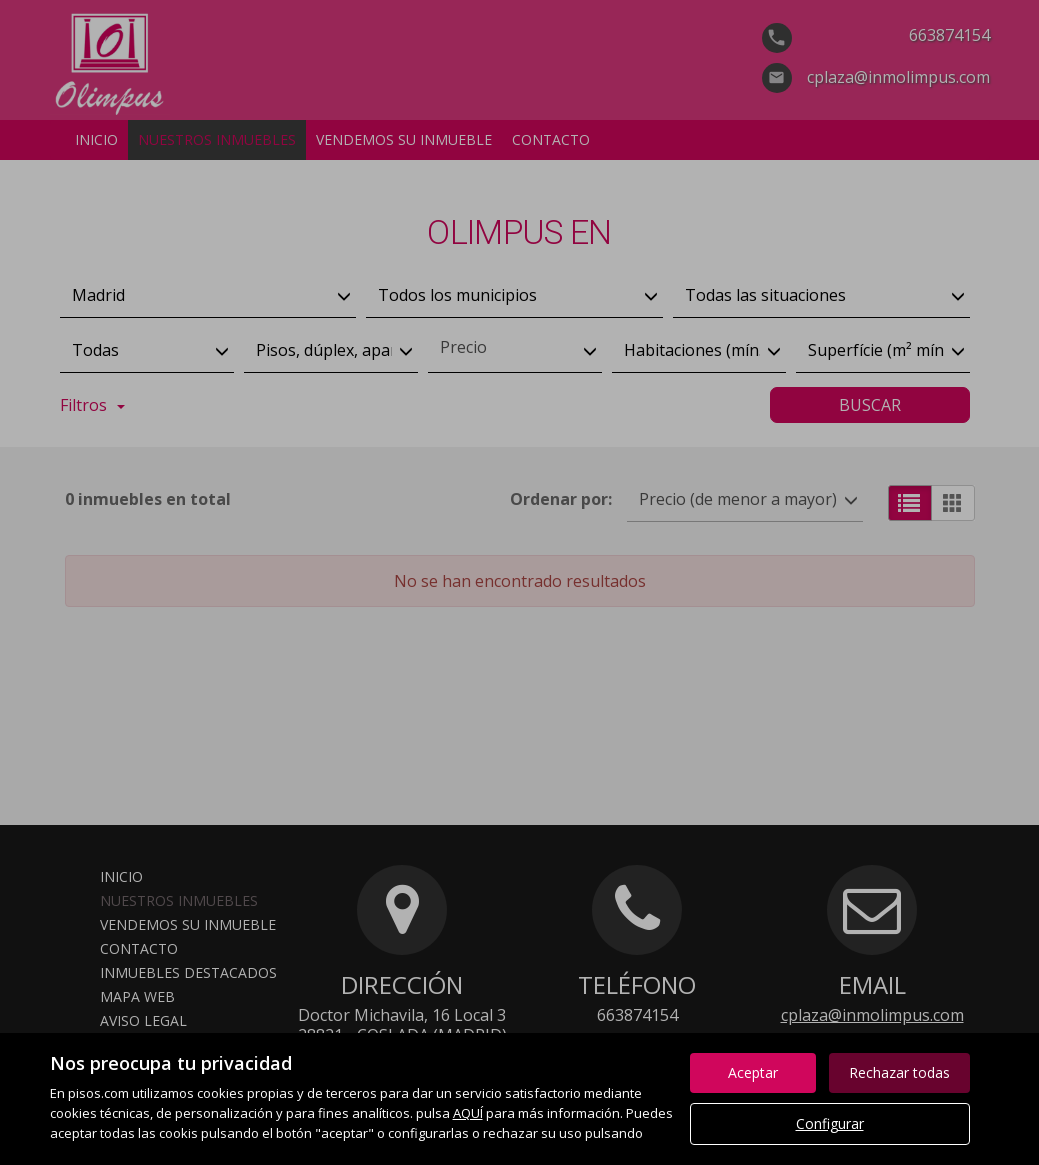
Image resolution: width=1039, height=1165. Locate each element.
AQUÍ (468, 1113)
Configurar (830, 1123)
